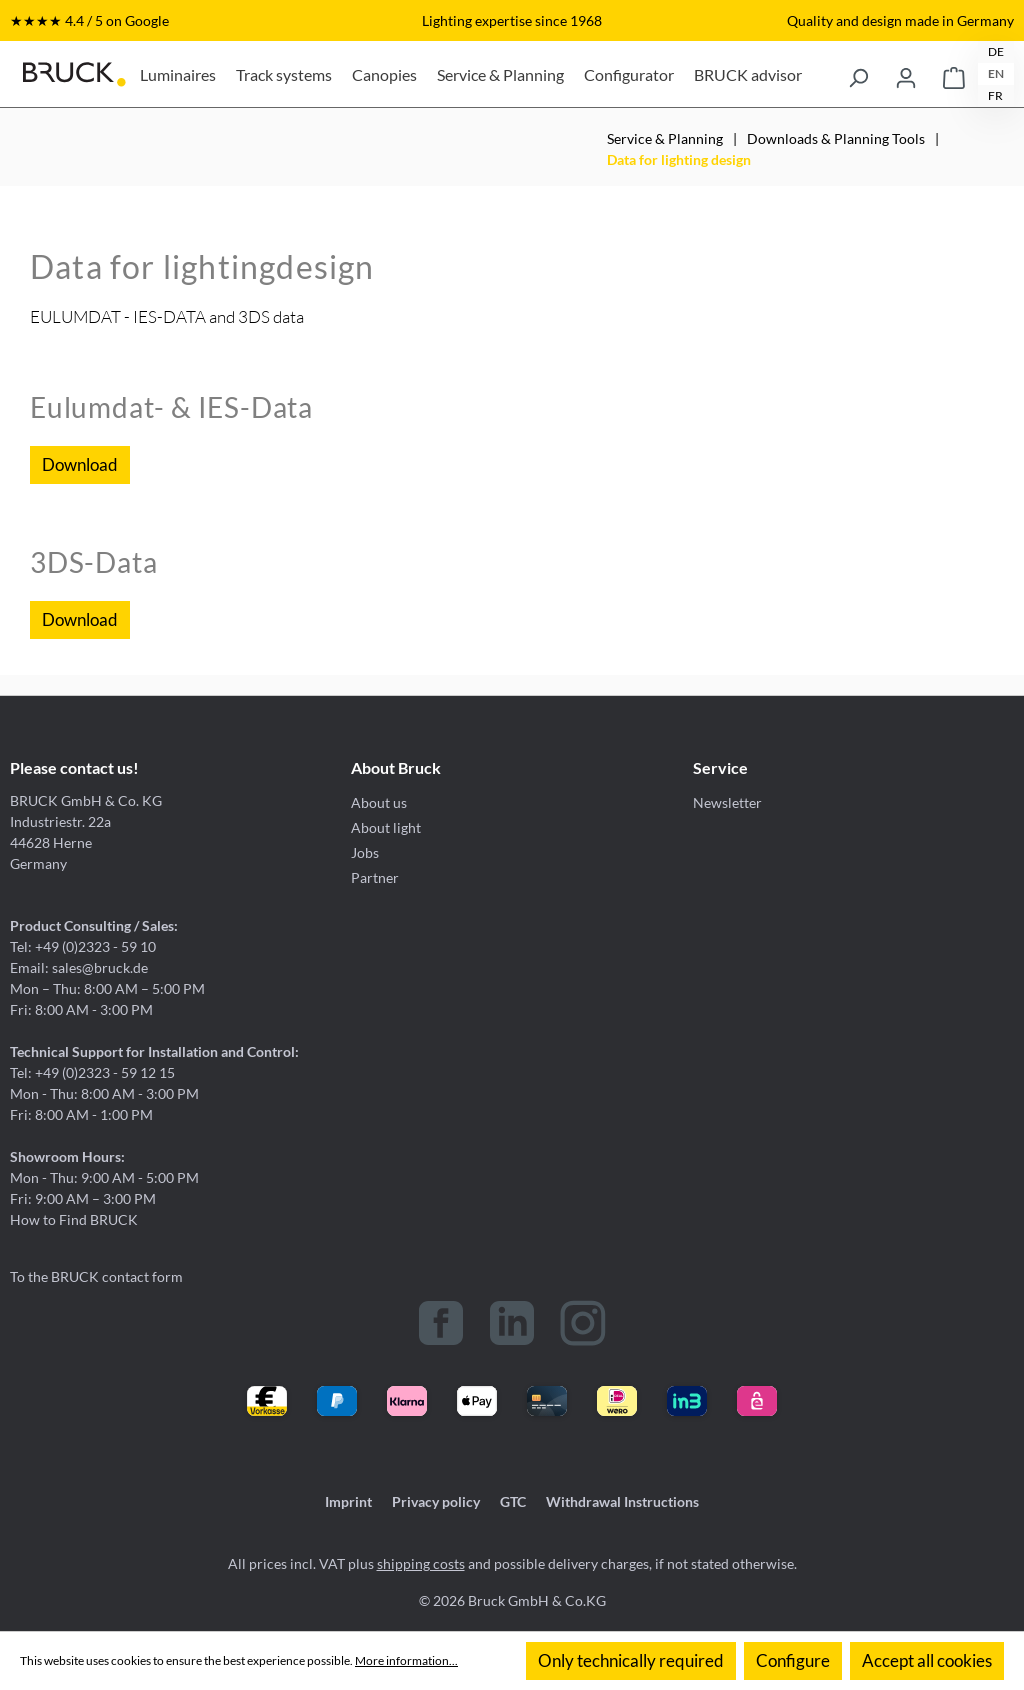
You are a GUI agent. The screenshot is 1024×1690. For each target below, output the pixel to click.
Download (80, 464)
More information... (406, 1660)
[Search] (858, 74)
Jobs (365, 852)
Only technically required (631, 1660)
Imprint (348, 1501)
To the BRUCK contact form (96, 1276)
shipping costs (421, 1563)
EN (996, 73)
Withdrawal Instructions (622, 1501)
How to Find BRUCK (74, 1219)
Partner (375, 877)
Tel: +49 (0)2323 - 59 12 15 (92, 1072)
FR (995, 95)
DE (996, 51)
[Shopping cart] (954, 74)
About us (379, 802)
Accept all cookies (927, 1660)
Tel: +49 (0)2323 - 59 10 (83, 946)
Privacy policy (436, 1501)
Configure (793, 1660)
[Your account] (906, 74)
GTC (513, 1501)
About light (386, 827)
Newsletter (727, 802)
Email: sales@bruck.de (79, 967)
